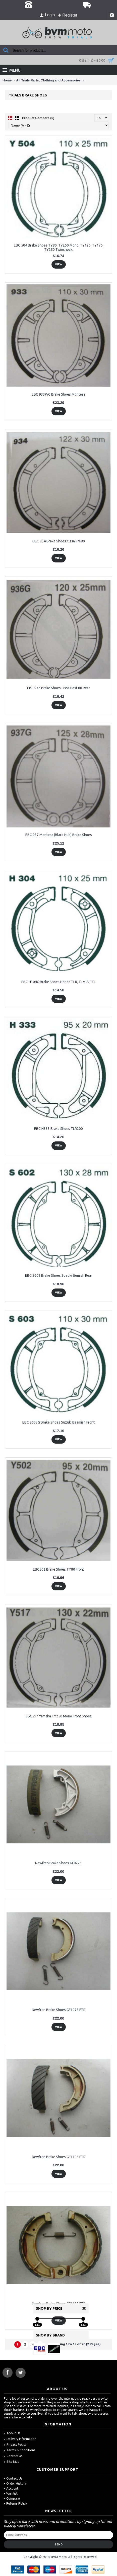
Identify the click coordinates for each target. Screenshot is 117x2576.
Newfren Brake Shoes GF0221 (58, 1863)
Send (59, 2544)
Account (11, 2488)
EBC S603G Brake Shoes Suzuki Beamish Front (58, 1422)
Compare (12, 2498)
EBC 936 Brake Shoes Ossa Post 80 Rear (58, 688)
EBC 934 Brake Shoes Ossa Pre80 (58, 541)
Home (7, 80)
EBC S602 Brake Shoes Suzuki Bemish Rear (58, 1275)
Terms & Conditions (19, 2450)
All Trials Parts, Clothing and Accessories (48, 80)
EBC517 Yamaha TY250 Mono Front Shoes (59, 1716)
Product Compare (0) (38, 118)
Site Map (12, 2462)
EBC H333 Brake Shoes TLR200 (58, 1129)
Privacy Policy (15, 2445)
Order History (15, 2483)
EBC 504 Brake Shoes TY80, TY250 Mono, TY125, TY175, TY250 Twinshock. (58, 247)
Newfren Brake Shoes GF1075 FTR (58, 2010)
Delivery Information (20, 2439)
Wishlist (11, 2493)
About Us (12, 2433)
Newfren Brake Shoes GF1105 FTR (58, 2157)
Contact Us (13, 2456)
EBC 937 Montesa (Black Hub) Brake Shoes (58, 835)
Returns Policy (15, 2503)
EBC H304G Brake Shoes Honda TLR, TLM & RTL (58, 982)
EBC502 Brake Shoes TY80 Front (58, 1569)
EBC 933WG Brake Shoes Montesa (58, 394)
